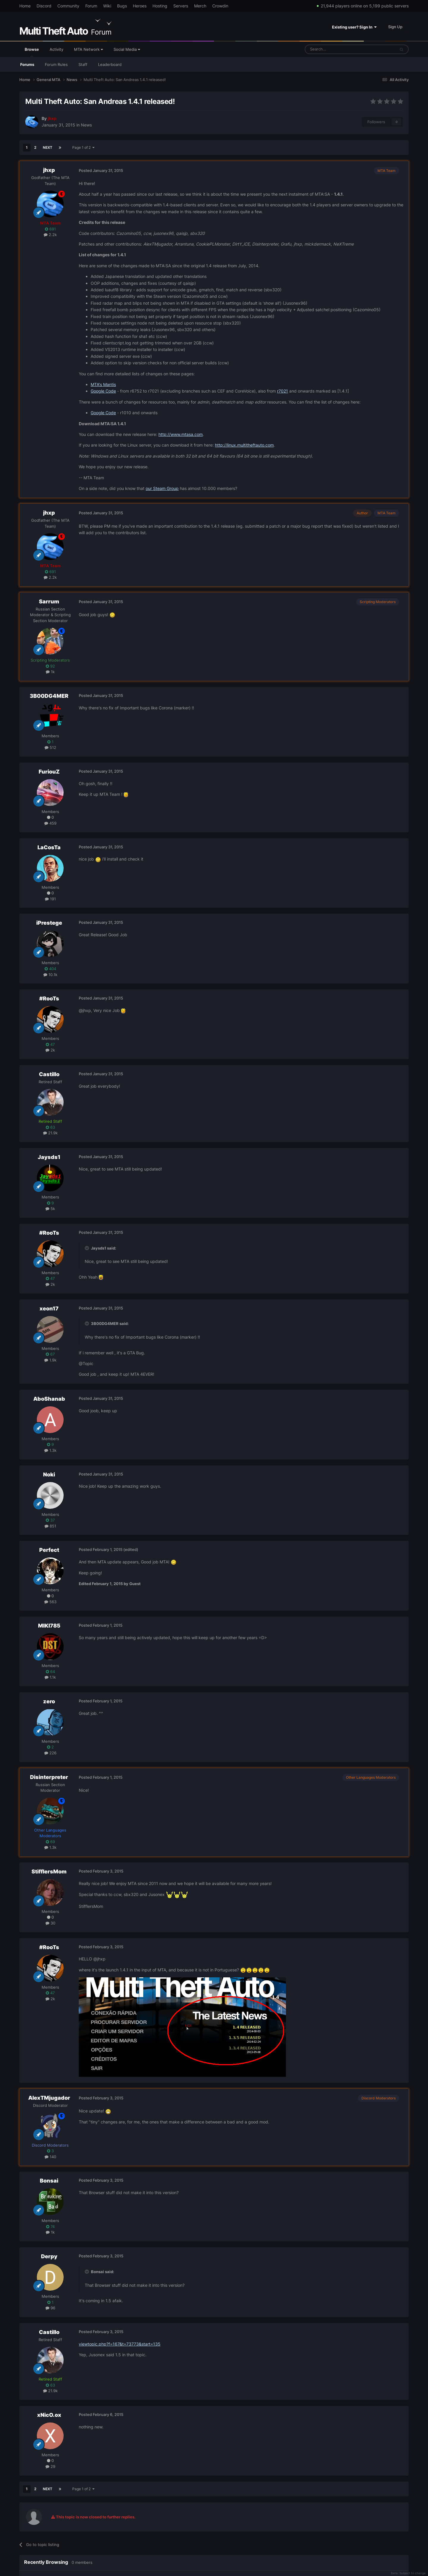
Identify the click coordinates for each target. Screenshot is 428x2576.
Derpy (49, 2256)
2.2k (50, 234)
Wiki (107, 5)
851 (50, 1526)
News (86, 124)
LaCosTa (49, 847)
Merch (200, 5)
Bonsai (49, 2180)
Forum (91, 5)
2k (50, 1050)
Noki (49, 1474)
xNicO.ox (49, 2415)
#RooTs (49, 998)
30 (50, 1923)
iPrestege (49, 923)
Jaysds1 (49, 1157)
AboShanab (49, 1399)
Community (68, 5)
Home (25, 5)
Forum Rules (56, 64)
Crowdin (220, 5)
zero (49, 1701)
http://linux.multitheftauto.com (244, 444)
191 (50, 898)
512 (50, 747)
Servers (180, 5)
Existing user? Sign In (354, 27)
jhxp (49, 170)
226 (50, 1752)
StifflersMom (49, 1871)
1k (50, 671)
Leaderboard (110, 64)
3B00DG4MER (49, 696)
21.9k (50, 1132)
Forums (27, 64)
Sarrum (49, 601)
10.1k (50, 974)
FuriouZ (49, 771)
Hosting (159, 5)
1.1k (50, 1677)
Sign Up (395, 26)
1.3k (50, 1450)
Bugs (122, 5)
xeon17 (49, 1308)
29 (50, 2466)
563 (50, 1601)
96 (50, 2307)
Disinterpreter (49, 1777)
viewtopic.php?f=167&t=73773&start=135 (119, 2343)
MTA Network (88, 49)
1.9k (50, 1360)
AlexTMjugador (49, 2098)
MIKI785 (49, 1626)
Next (47, 147)
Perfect (49, 1550)
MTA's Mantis (103, 384)
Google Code (103, 390)
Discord (44, 5)
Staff (82, 64)
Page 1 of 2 (83, 147)
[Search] (335, 49)
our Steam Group (162, 488)
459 (50, 823)
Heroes (140, 5)
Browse (32, 52)
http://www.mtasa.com (180, 434)
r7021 (282, 390)
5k (50, 1208)
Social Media (127, 49)
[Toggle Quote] (87, 1248)
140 (50, 2156)
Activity (56, 49)
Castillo (49, 1074)
